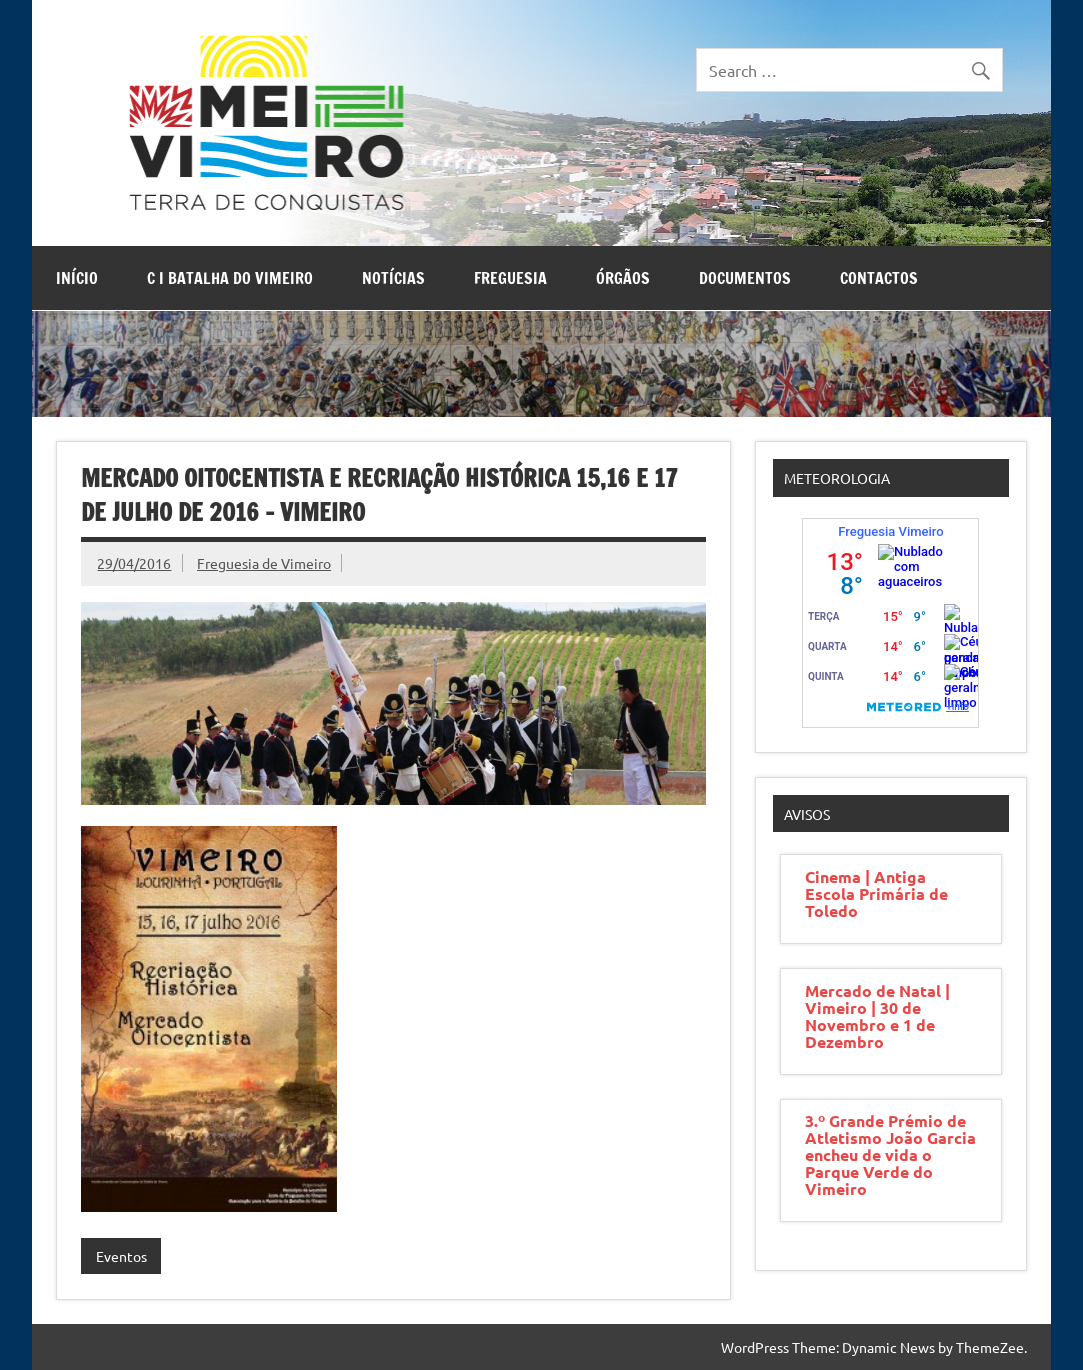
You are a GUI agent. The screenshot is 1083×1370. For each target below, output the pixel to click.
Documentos (745, 278)
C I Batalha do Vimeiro (230, 278)
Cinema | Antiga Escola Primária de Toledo (876, 893)
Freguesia (510, 278)
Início (77, 278)
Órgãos (623, 278)
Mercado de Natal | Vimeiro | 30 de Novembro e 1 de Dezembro (877, 1016)
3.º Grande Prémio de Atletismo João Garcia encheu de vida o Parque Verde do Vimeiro (890, 1154)
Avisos (807, 814)
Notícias (393, 278)
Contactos (879, 278)
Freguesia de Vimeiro (264, 563)
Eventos (121, 1256)
